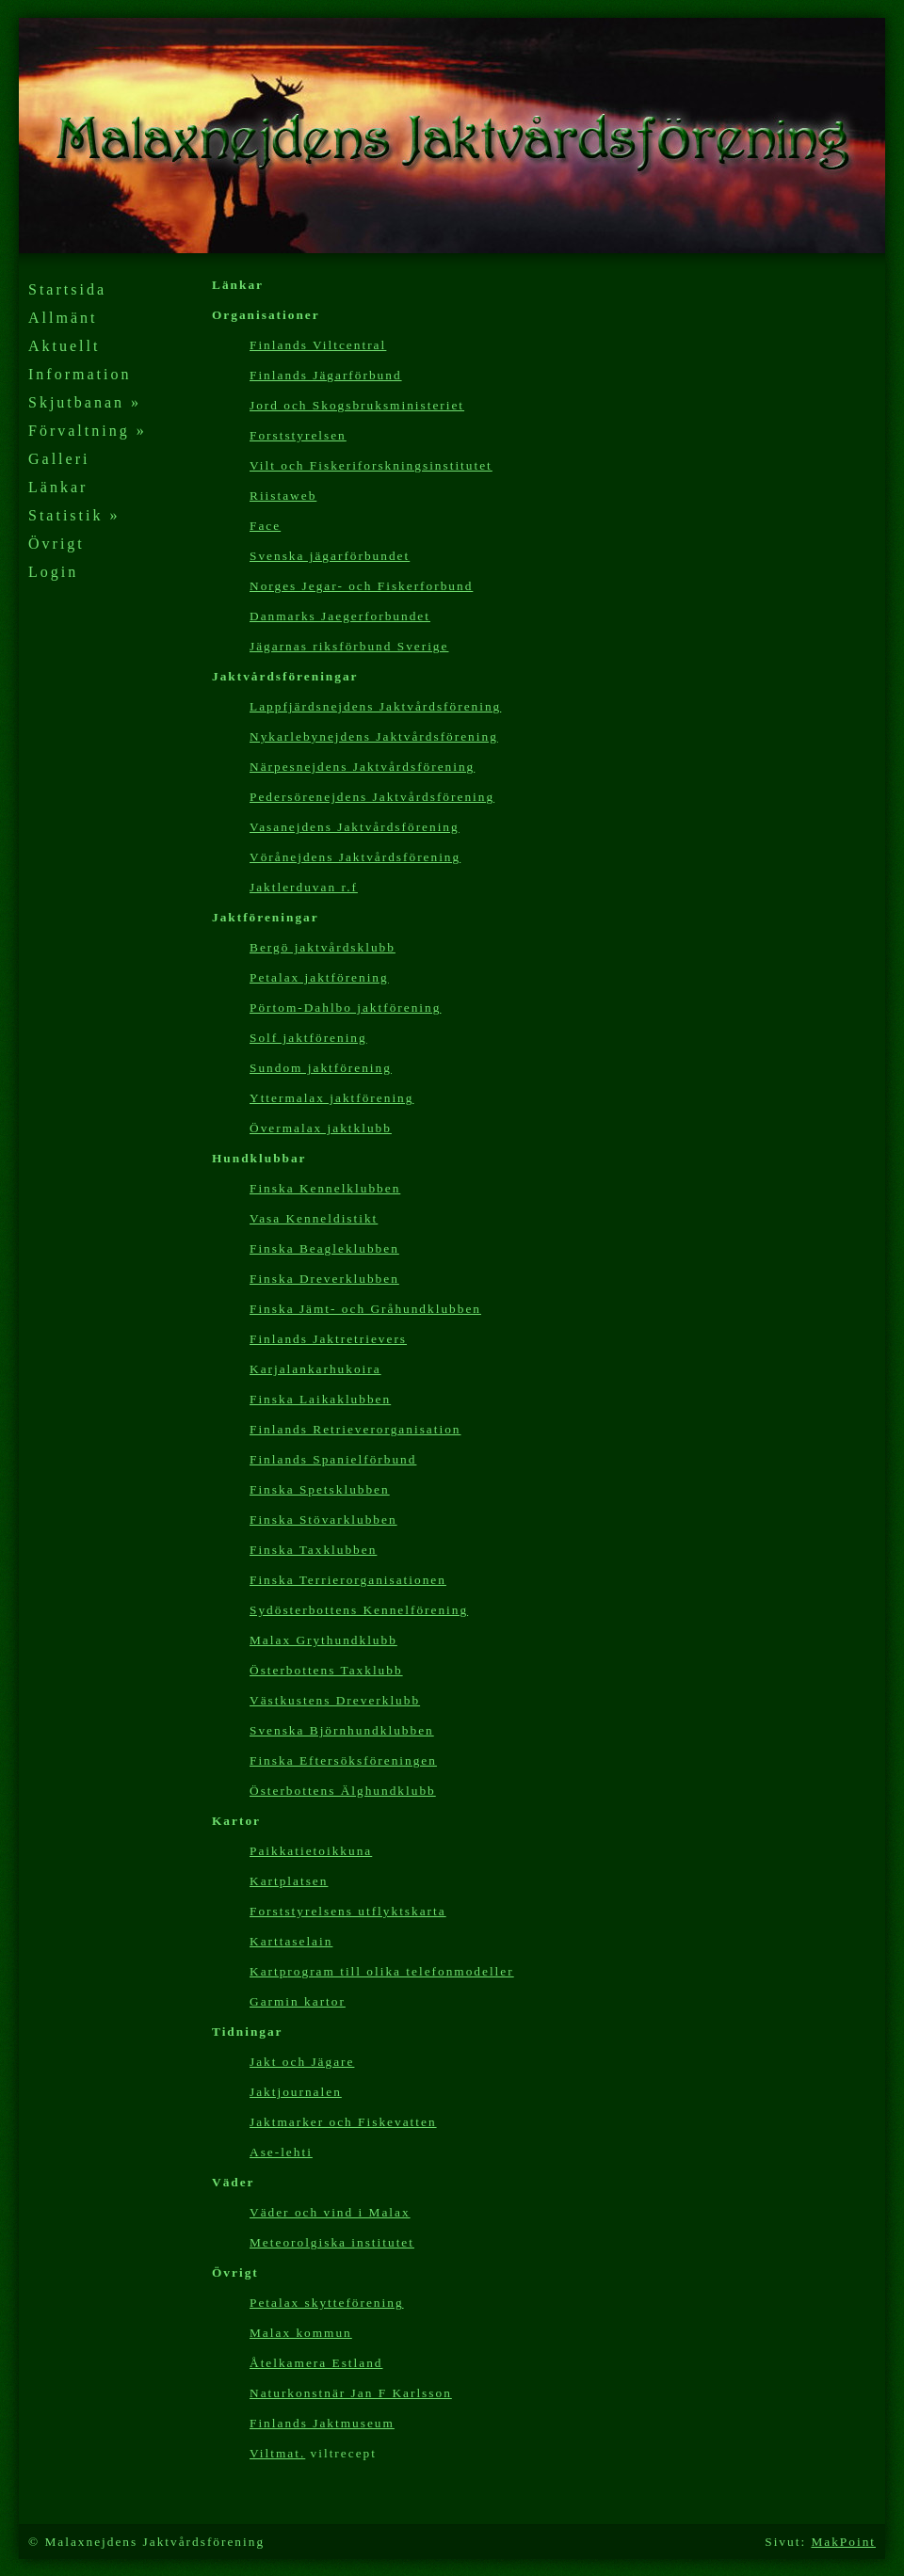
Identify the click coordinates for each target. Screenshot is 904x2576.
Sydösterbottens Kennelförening (359, 1610)
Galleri (58, 459)
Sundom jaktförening (321, 1068)
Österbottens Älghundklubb (343, 1791)
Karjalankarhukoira (315, 1369)
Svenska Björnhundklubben (342, 1730)
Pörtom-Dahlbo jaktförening (345, 1007)
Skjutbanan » (84, 402)
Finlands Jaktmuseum (322, 2423)
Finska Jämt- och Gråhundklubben (365, 1309)
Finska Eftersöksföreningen (343, 1760)
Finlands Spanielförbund (333, 1459)
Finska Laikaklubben (320, 1399)
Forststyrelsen (298, 435)
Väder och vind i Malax (330, 2212)
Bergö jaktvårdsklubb (323, 947)
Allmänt (62, 318)
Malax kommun (301, 2333)
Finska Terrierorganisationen (348, 1580)
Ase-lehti (281, 2152)
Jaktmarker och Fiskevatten (343, 2122)
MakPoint (843, 2542)
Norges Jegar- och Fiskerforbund (361, 586)
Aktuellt (64, 346)
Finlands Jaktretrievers (328, 1339)
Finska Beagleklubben (324, 1248)
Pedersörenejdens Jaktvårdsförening (372, 797)
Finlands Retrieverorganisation (355, 1429)
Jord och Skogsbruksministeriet (357, 405)
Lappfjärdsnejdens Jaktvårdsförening (375, 706)
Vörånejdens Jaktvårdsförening (355, 857)
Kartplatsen (289, 1881)
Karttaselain (291, 1941)
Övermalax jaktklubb (321, 1128)
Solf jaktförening (308, 1038)
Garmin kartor (298, 2001)
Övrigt (56, 544)
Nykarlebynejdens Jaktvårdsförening (374, 736)
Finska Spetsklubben (320, 1489)
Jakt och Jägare (302, 2062)
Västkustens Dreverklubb (335, 1700)
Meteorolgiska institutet (332, 2242)
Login (53, 572)
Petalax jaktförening (319, 977)
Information (79, 374)
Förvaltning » (87, 431)
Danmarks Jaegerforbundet (340, 616)
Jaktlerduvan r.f (304, 887)
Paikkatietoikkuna (311, 1851)
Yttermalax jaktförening (331, 1098)
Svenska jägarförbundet (330, 556)
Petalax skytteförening (327, 2303)
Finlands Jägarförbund (326, 375)
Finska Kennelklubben (325, 1188)
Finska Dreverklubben (324, 1279)
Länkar (58, 487)
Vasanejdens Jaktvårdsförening (355, 827)
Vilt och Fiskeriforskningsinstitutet (371, 465)
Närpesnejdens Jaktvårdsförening (362, 767)
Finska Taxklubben (313, 1550)
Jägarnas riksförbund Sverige (349, 646)
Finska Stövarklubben (323, 1519)
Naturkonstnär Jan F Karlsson (351, 2393)
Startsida (67, 289)
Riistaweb (283, 495)
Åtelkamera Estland (316, 2363)
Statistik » (74, 515)
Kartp (382, 1971)
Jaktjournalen (296, 2092)
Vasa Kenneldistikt (314, 1218)
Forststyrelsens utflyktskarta (348, 1911)
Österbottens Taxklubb (326, 1670)
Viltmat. (277, 2453)
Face (265, 526)
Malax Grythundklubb (323, 1640)
